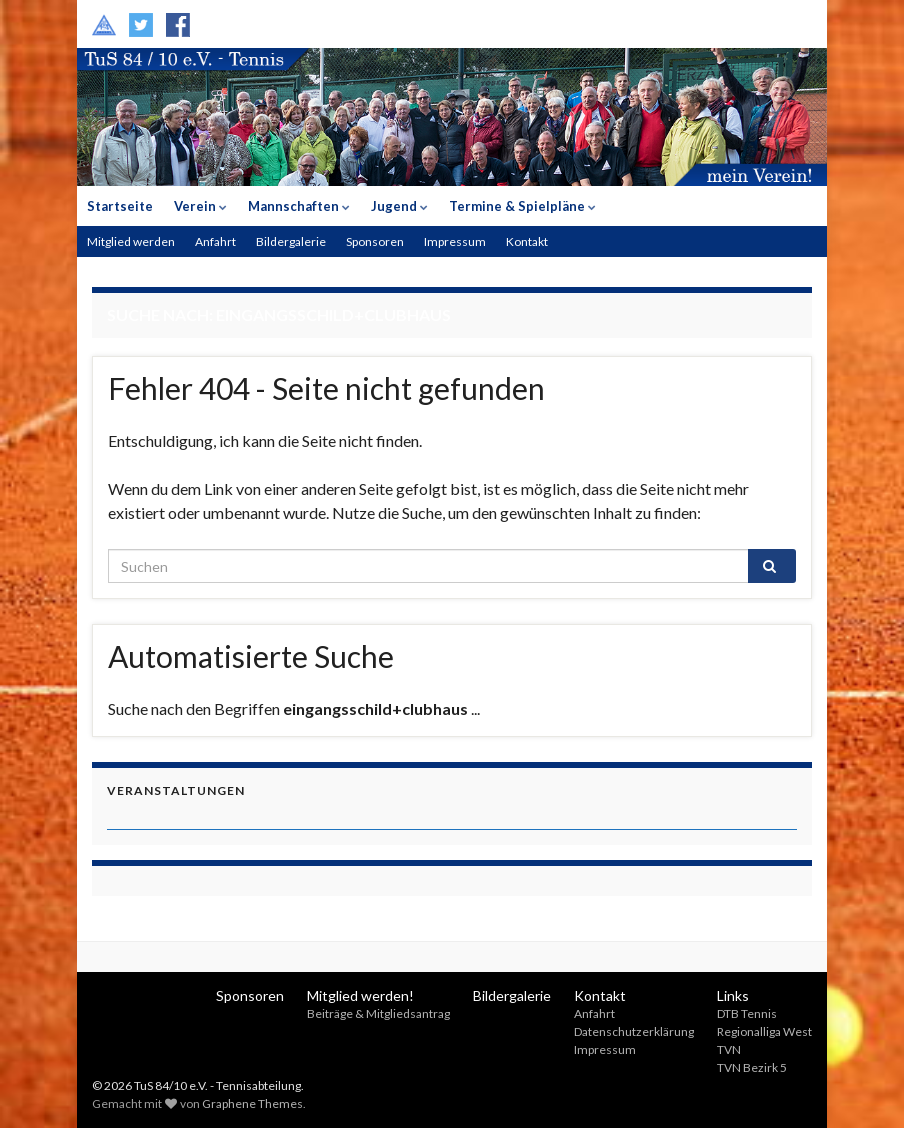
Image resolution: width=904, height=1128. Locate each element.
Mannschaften (299, 206)
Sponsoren (375, 241)
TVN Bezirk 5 (752, 1067)
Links (733, 995)
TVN (729, 1049)
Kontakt (527, 241)
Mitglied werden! (360, 995)
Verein (200, 206)
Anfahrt (215, 241)
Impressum (455, 241)
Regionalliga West (764, 1031)
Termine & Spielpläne (522, 206)
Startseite (120, 206)
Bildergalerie (291, 241)
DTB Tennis (747, 1013)
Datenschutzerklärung (634, 1031)
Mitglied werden (131, 241)
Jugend (399, 206)
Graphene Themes (252, 1103)
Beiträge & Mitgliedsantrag (378, 1013)
